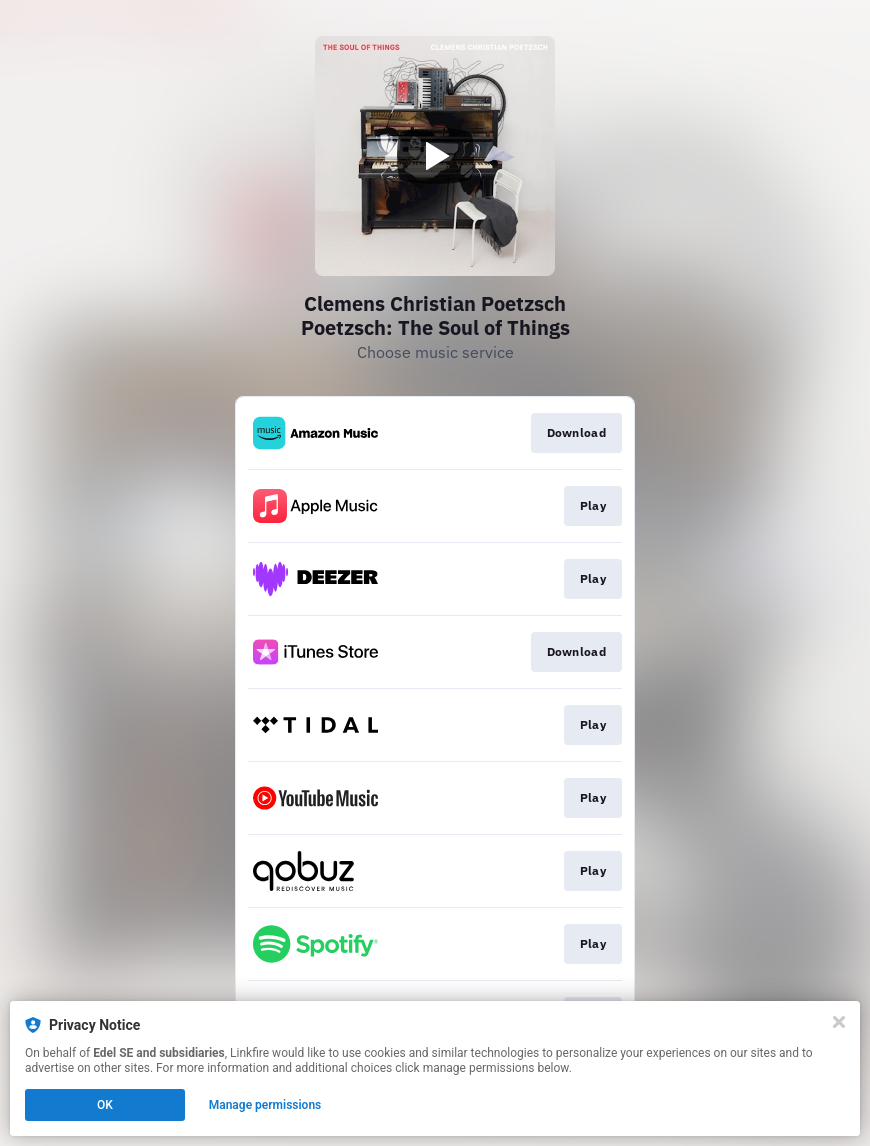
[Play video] (435, 156)
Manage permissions (265, 1105)
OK (105, 1105)
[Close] (839, 1022)
